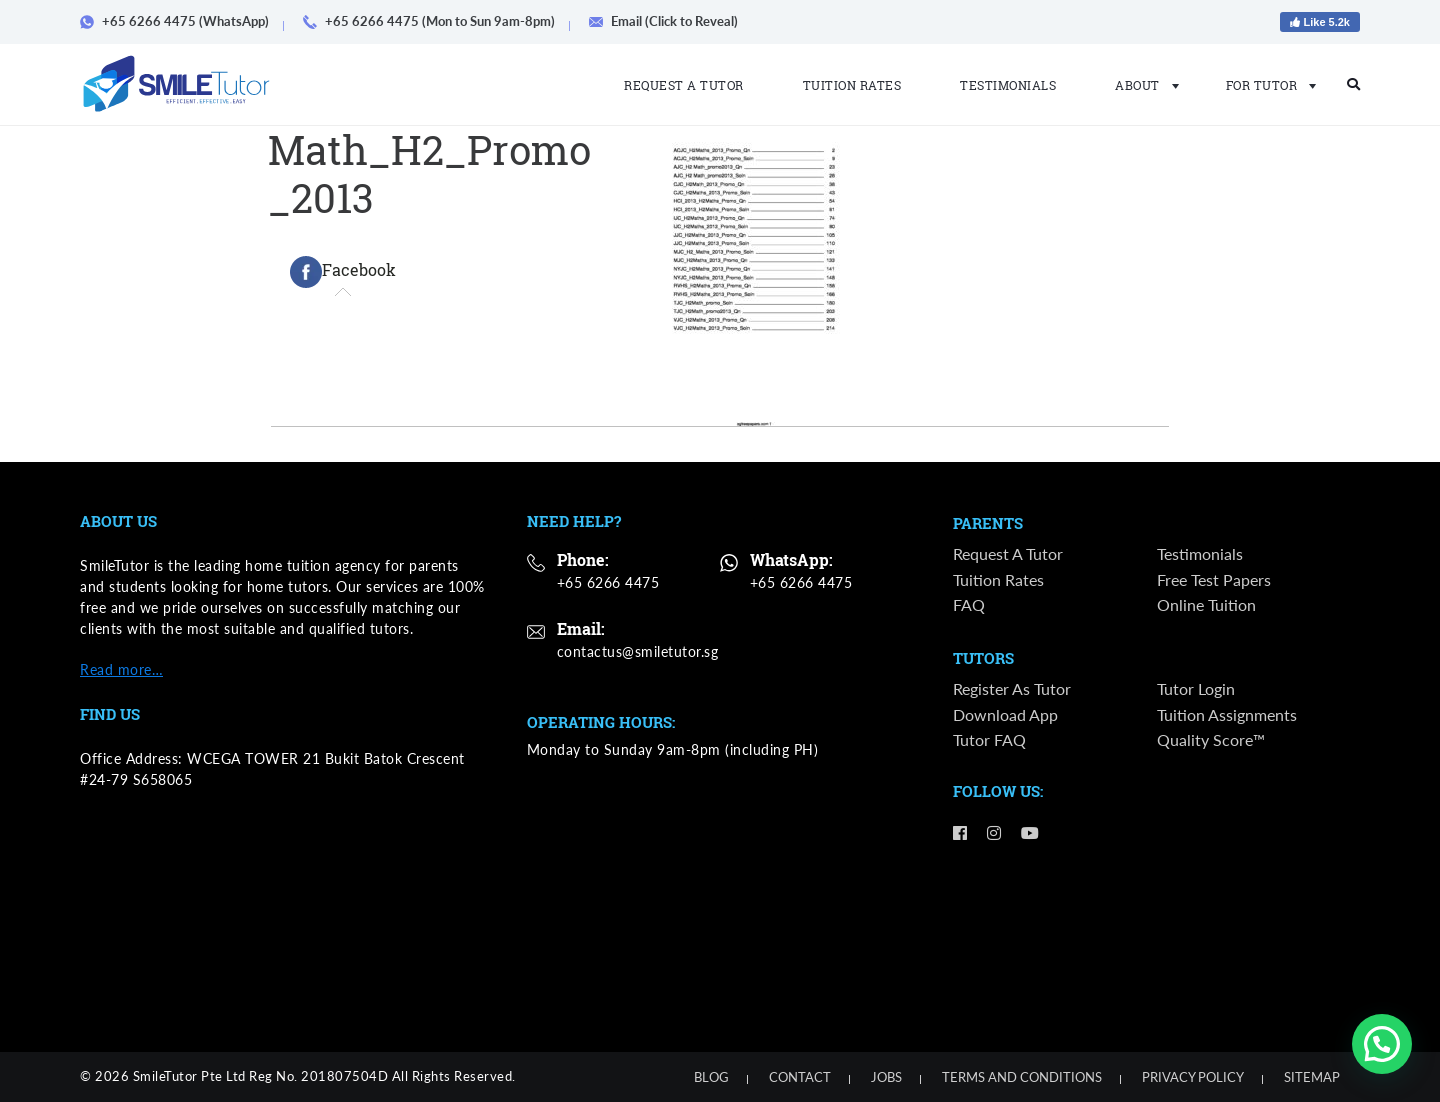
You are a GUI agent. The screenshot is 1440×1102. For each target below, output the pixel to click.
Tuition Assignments (1227, 715)
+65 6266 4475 (608, 582)
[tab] (343, 272)
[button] (1382, 1044)
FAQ (969, 604)
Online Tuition (1206, 604)
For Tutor (1265, 85)
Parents (988, 524)
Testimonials (1008, 85)
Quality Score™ (1211, 740)
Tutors (983, 660)
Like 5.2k (1320, 22)
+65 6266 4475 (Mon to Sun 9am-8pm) (436, 21)
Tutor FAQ (989, 740)
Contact (800, 1077)
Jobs (886, 1077)
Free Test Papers (1214, 579)
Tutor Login (1196, 689)
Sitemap (1312, 1077)
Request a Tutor (684, 85)
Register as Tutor (1012, 689)
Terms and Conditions (1022, 1077)
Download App (1005, 715)
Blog (711, 1077)
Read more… (121, 669)
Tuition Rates (852, 85)
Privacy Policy (1193, 1077)
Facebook (343, 272)
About (1141, 85)
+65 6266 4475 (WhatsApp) (181, 21)
